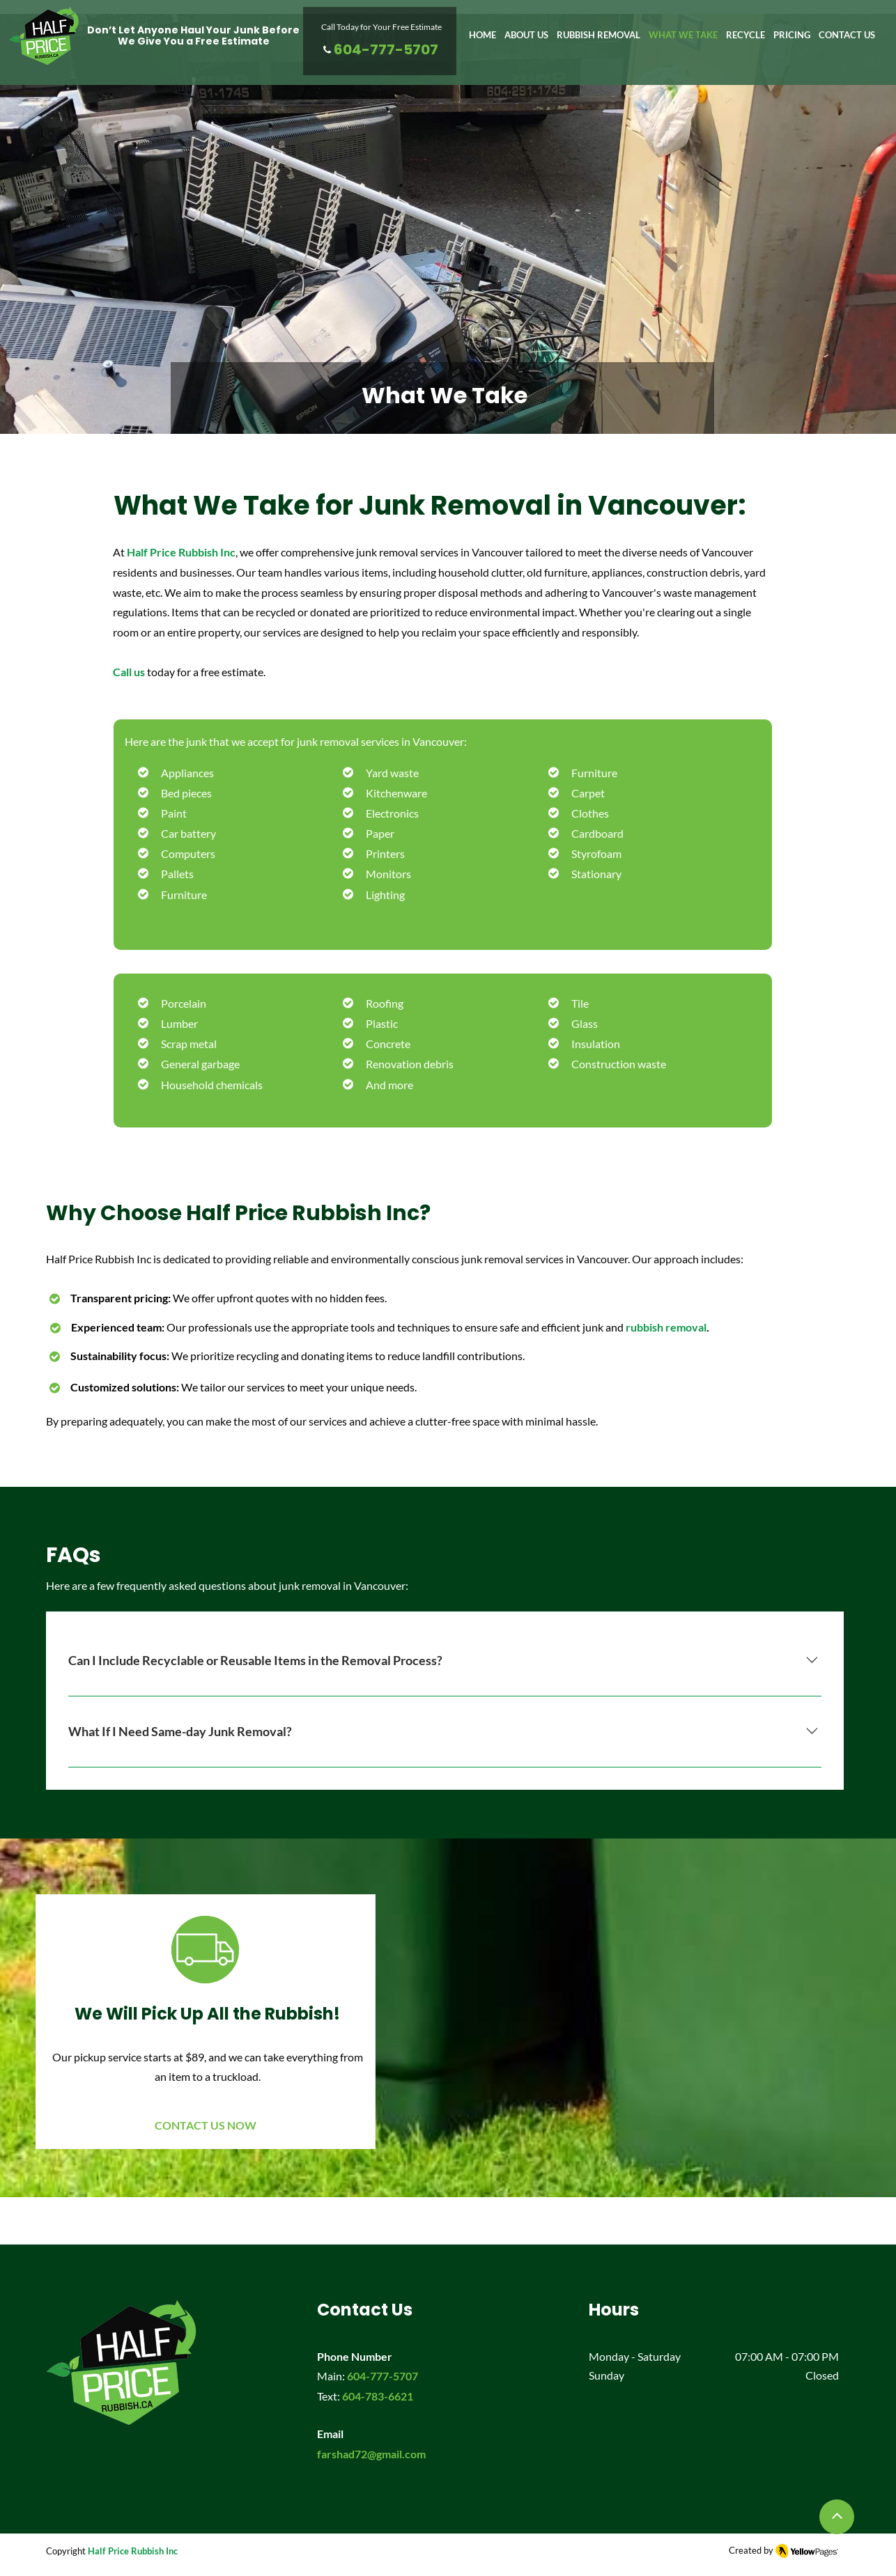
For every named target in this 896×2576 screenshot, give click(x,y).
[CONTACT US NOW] (205, 2128)
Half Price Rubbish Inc (133, 2551)
